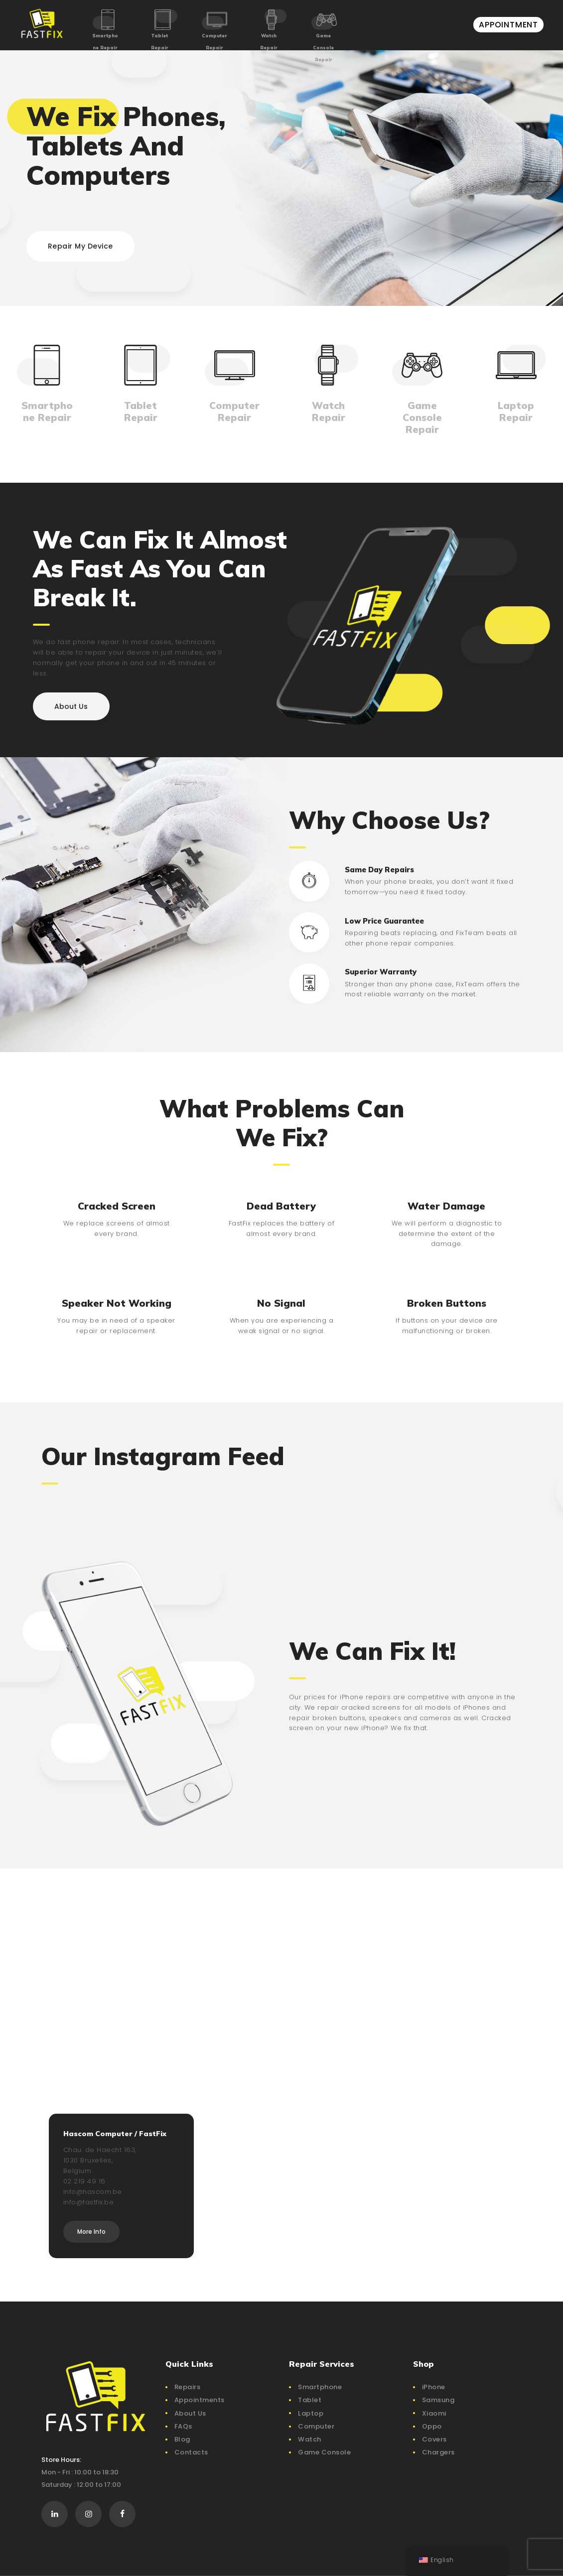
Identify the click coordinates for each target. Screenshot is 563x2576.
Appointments (199, 2400)
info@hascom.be (92, 2191)
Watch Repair (269, 41)
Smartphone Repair (105, 41)
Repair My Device (80, 246)
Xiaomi (434, 2413)
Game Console (324, 2452)
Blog (182, 2439)
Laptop (310, 2413)
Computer (316, 2426)
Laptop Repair (516, 411)
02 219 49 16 (84, 2181)
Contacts (191, 2452)
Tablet (309, 2400)
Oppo (432, 2426)
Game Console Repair (323, 47)
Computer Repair (214, 41)
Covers (434, 2439)
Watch (309, 2439)
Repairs (187, 2387)
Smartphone (320, 2387)
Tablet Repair (159, 41)
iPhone (433, 2387)
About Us (190, 2413)
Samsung (438, 2400)
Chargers (438, 2452)
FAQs (183, 2426)
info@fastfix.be (88, 2202)
